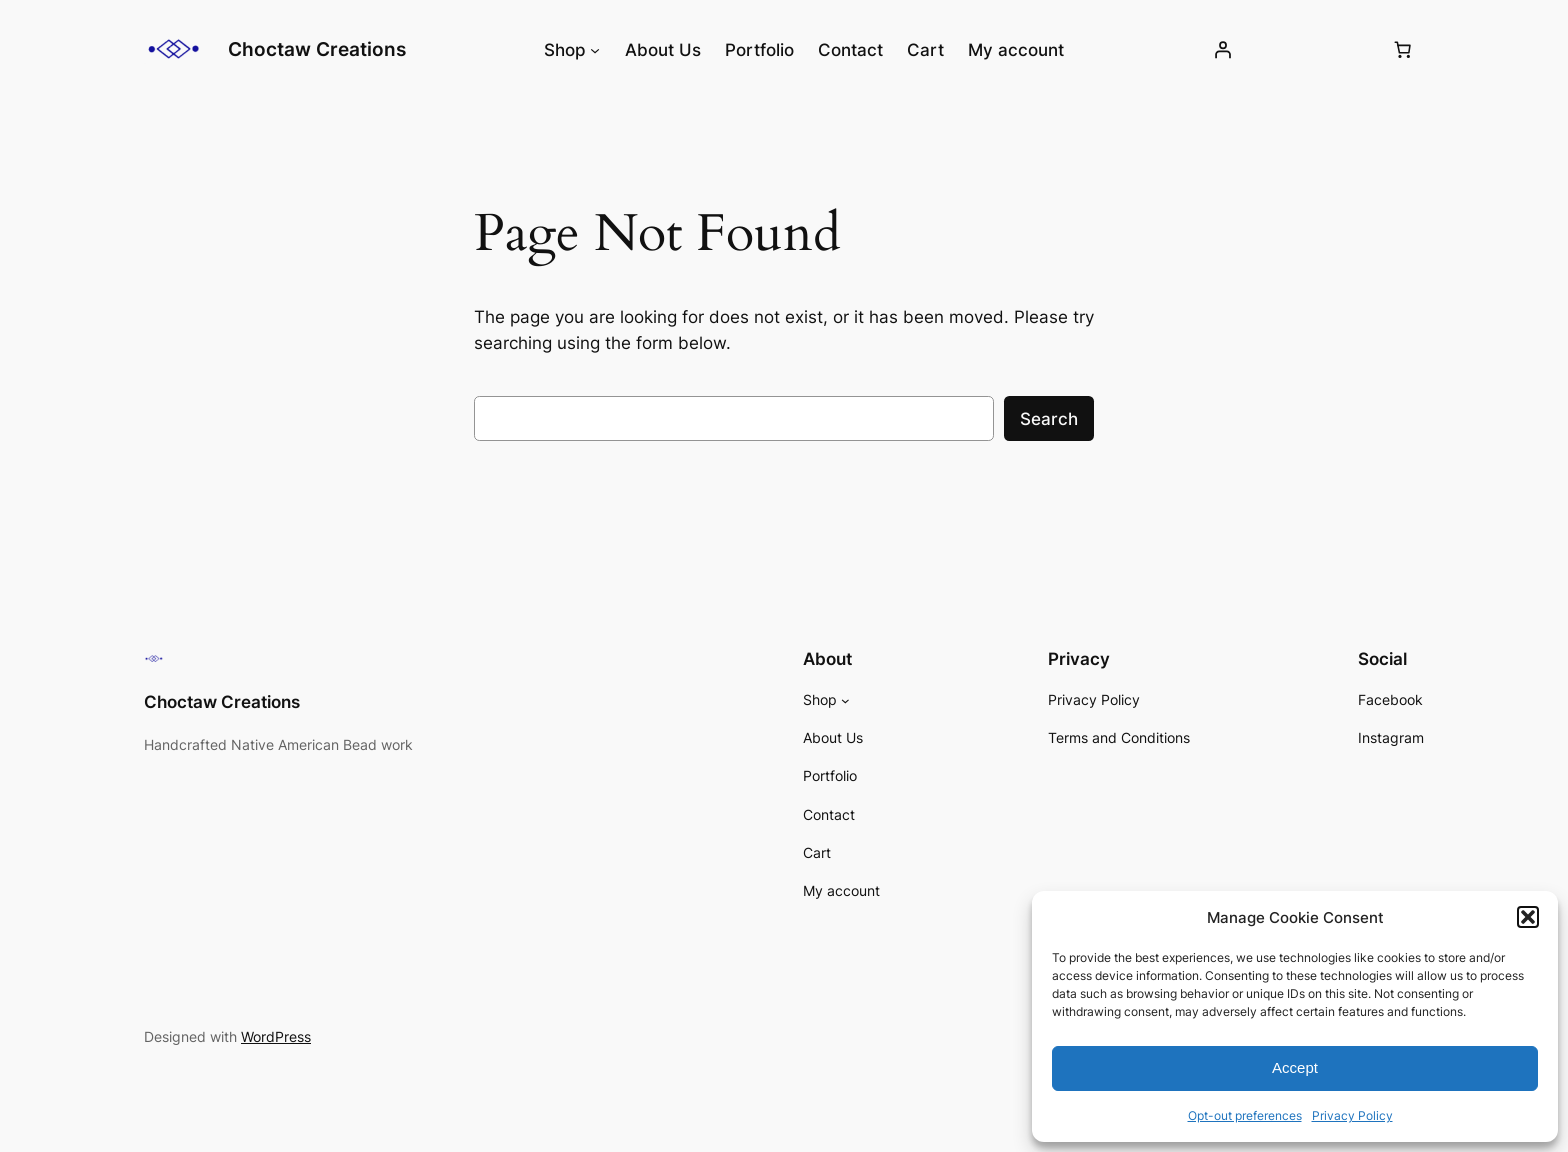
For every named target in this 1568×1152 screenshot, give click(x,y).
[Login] (1223, 50)
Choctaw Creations (317, 49)
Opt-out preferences (1245, 1115)
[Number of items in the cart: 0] (1403, 50)
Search (1049, 419)
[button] (1528, 917)
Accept (1295, 1067)
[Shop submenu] (595, 50)
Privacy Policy (1352, 1115)
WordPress (276, 1036)
